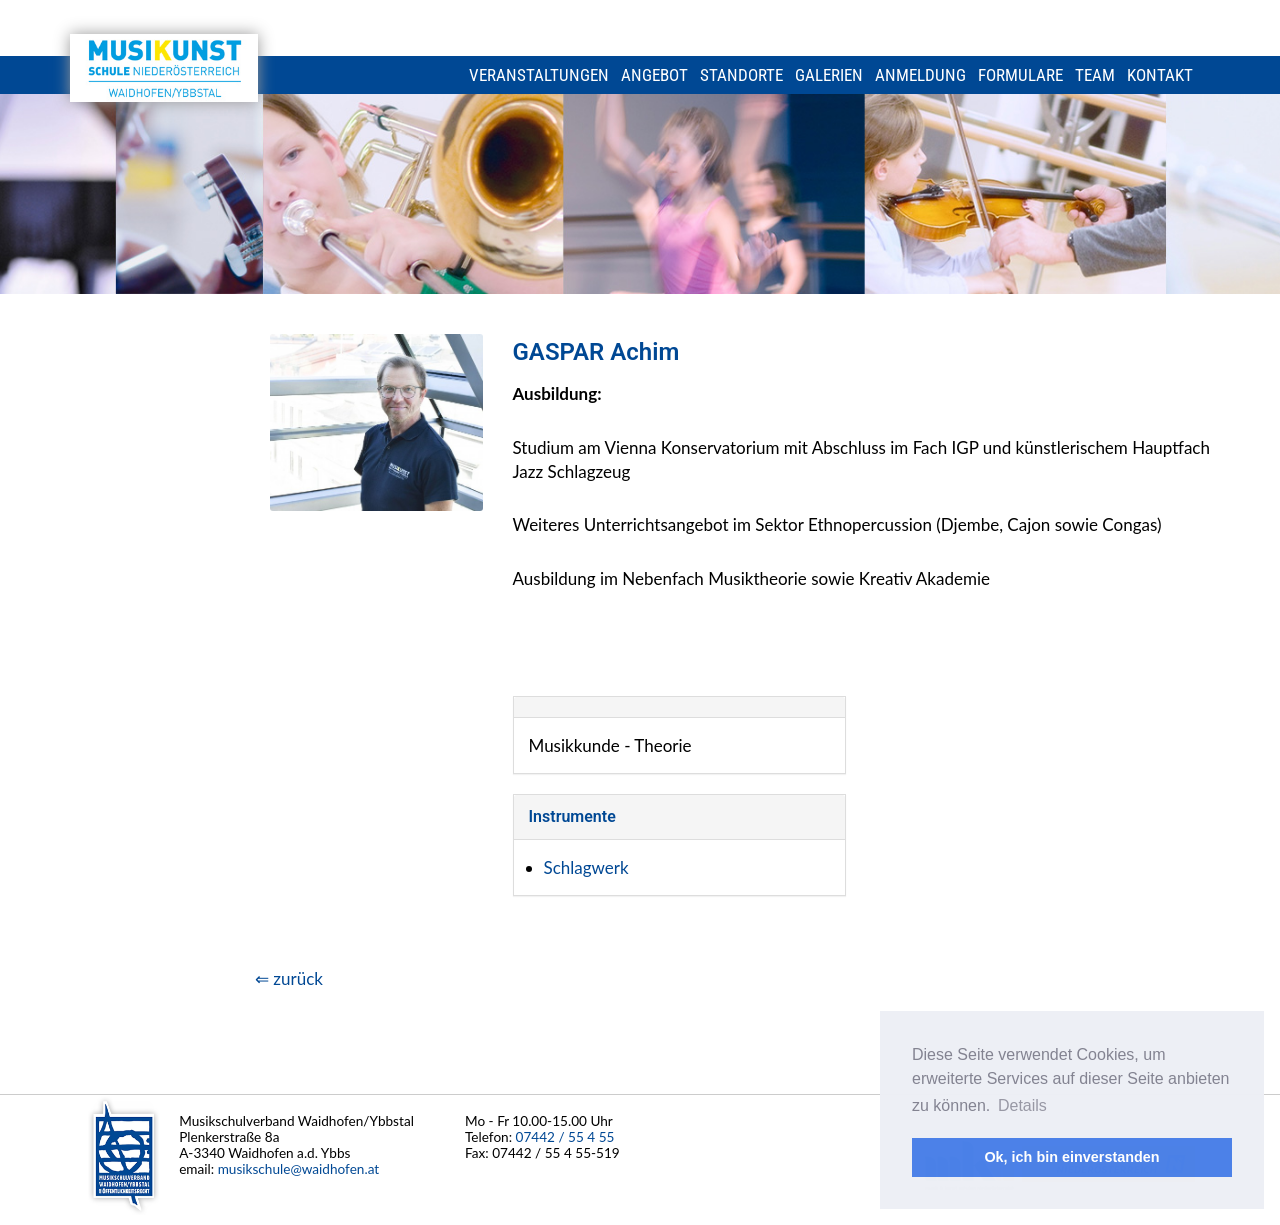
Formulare (1020, 75)
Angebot (654, 75)
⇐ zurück (289, 978)
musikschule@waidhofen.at (299, 1169)
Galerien (829, 75)
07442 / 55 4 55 (565, 1137)
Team (1095, 75)
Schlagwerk (586, 867)
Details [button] (1022, 1105)
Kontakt (1160, 75)
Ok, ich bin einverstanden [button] (1071, 1157)
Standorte (741, 75)
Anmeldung (920, 75)
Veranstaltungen (539, 75)
